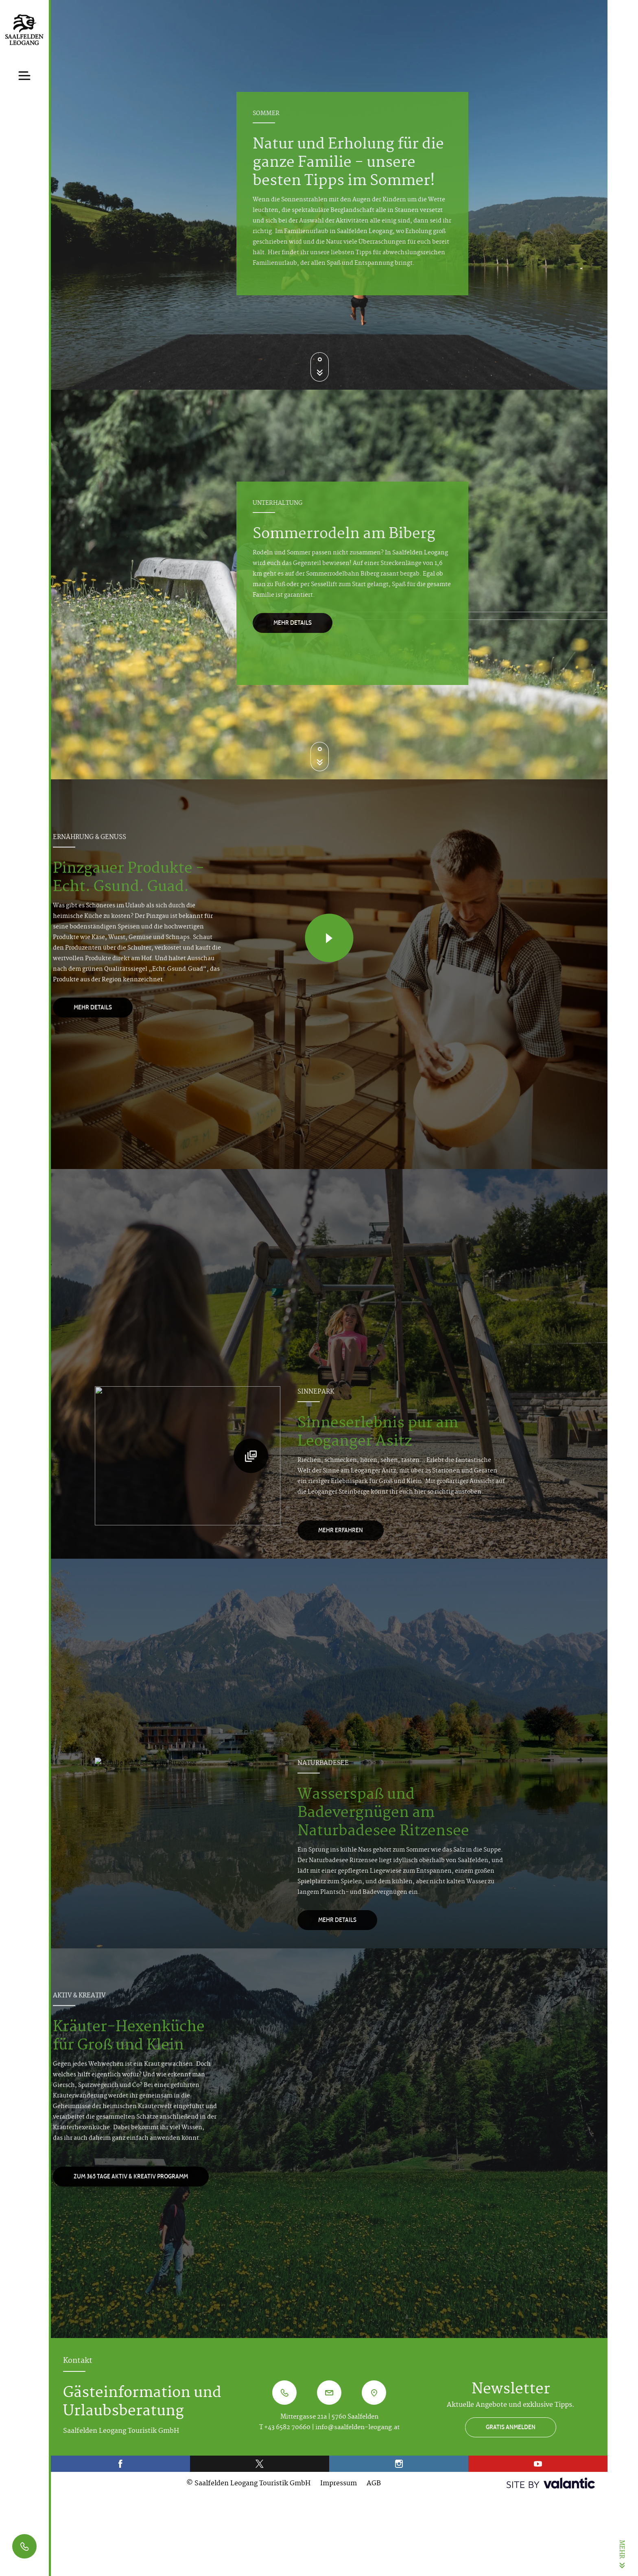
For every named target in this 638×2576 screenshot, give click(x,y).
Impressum (338, 2483)
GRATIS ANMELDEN (510, 2427)
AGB (374, 2483)
